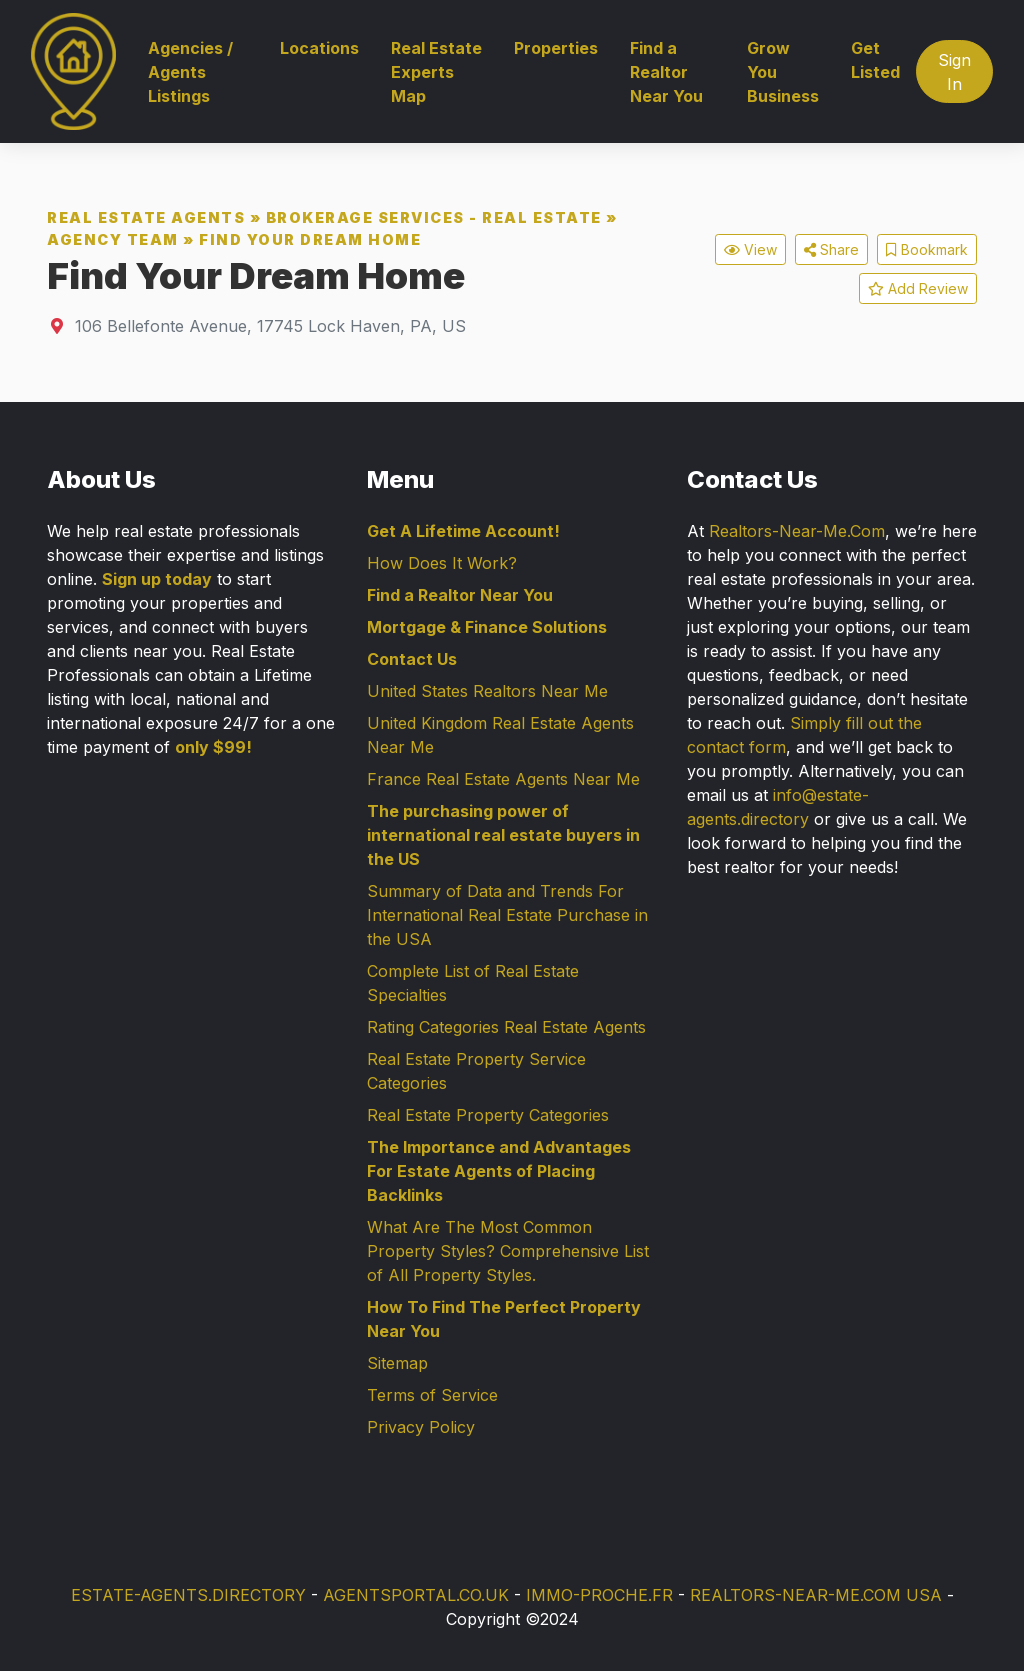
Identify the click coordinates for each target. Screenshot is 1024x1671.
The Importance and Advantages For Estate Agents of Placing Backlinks (499, 1171)
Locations (319, 48)
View (750, 249)
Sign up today (157, 579)
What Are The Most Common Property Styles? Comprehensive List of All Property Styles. (508, 1251)
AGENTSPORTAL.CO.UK (416, 1595)
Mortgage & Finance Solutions (487, 627)
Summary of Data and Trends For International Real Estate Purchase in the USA (507, 915)
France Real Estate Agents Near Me (503, 779)
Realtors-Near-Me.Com (797, 531)
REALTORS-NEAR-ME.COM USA (816, 1595)
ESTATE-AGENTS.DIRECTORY (188, 1595)
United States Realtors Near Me (487, 691)
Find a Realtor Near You (666, 72)
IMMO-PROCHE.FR (599, 1595)
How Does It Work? (442, 563)
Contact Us (412, 659)
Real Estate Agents (146, 217)
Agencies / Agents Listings (190, 72)
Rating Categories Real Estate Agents (506, 1027)
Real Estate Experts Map (436, 72)
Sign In (954, 72)
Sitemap (397, 1363)
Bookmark (927, 249)
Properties (556, 48)
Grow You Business (783, 72)
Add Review (918, 288)
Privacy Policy (421, 1427)
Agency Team (113, 239)
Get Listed (875, 60)
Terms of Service (432, 1395)
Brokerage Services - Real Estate (434, 217)
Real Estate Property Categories (488, 1115)
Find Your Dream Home (310, 239)
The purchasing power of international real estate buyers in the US (503, 835)
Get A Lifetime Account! (463, 531)
